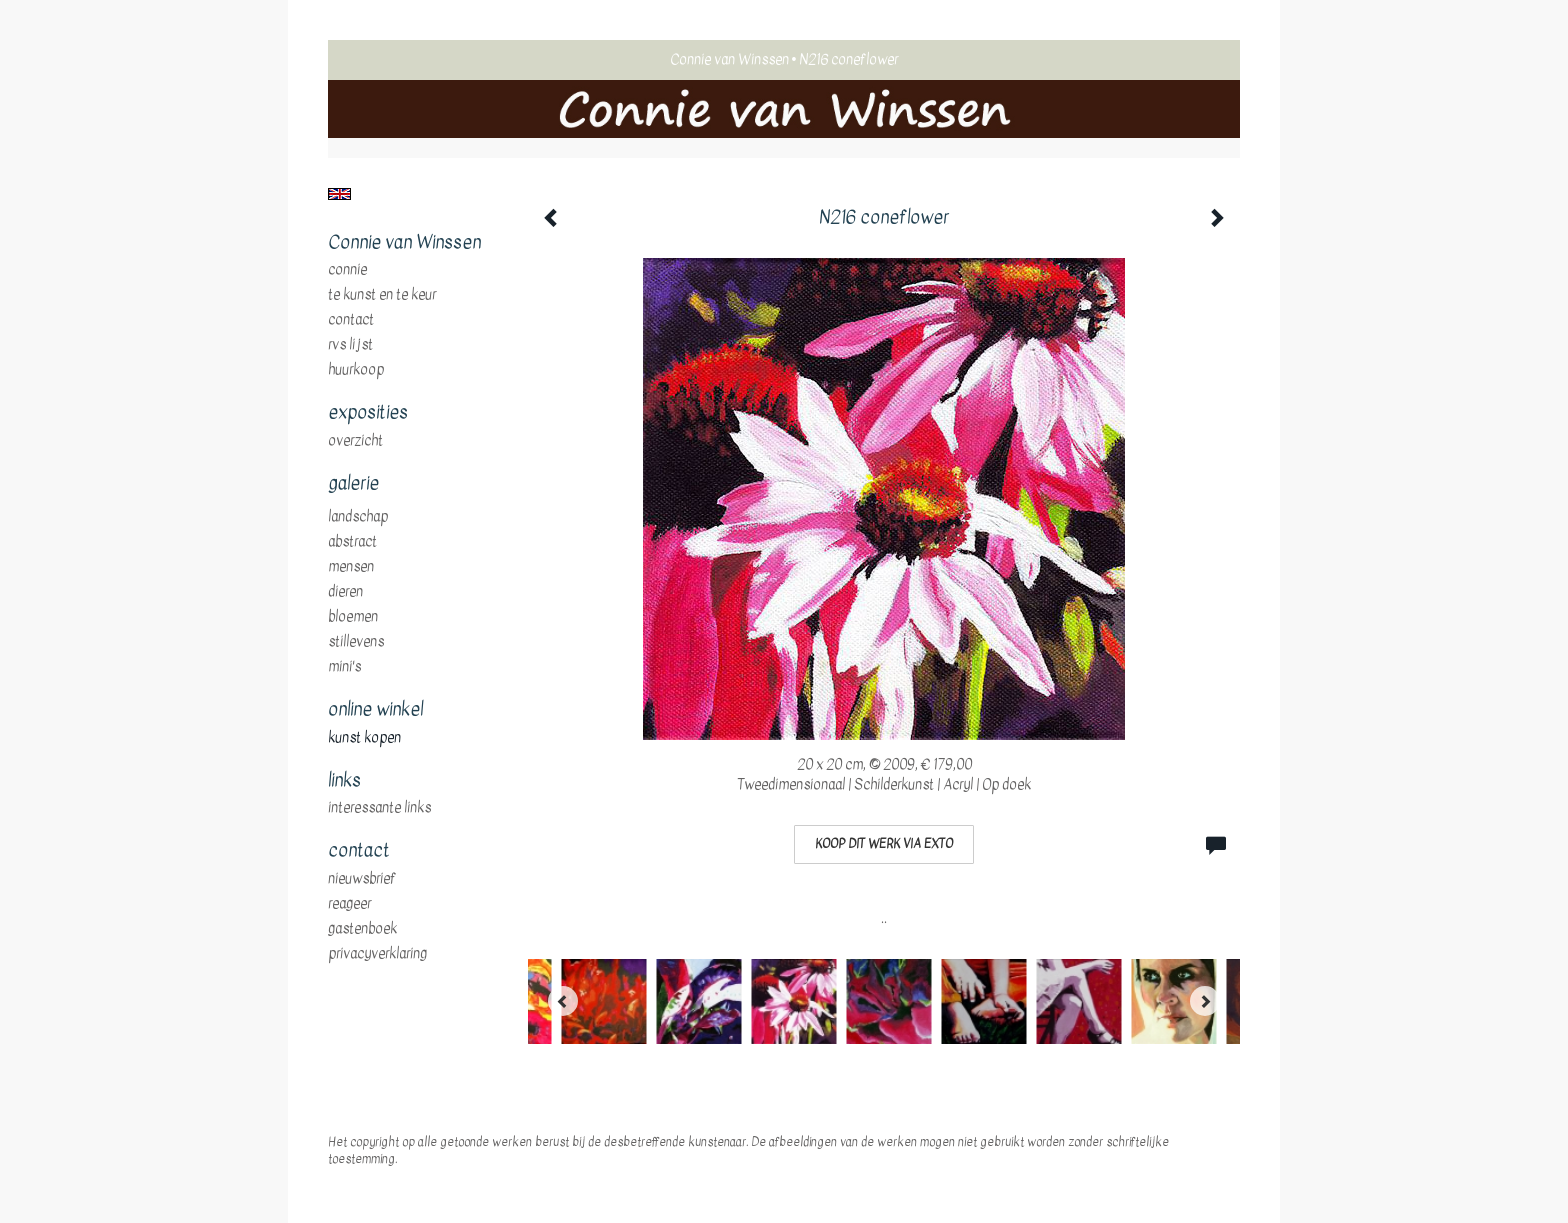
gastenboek (362, 929)
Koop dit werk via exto (884, 844)
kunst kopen (364, 738)
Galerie (353, 484)
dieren (345, 592)
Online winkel (375, 710)
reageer (349, 904)
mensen (351, 567)
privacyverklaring (377, 954)
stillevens (356, 642)
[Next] (1205, 1001)
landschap (358, 517)
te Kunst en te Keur (382, 295)
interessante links (379, 808)
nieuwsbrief (362, 879)
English (339, 194)
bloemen (353, 617)
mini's (344, 667)
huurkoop (356, 370)
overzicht (355, 441)
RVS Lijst (350, 345)
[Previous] (563, 1001)
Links (344, 781)
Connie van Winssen (729, 59)
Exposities (368, 413)
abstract (352, 542)
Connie (347, 270)
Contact (351, 320)
